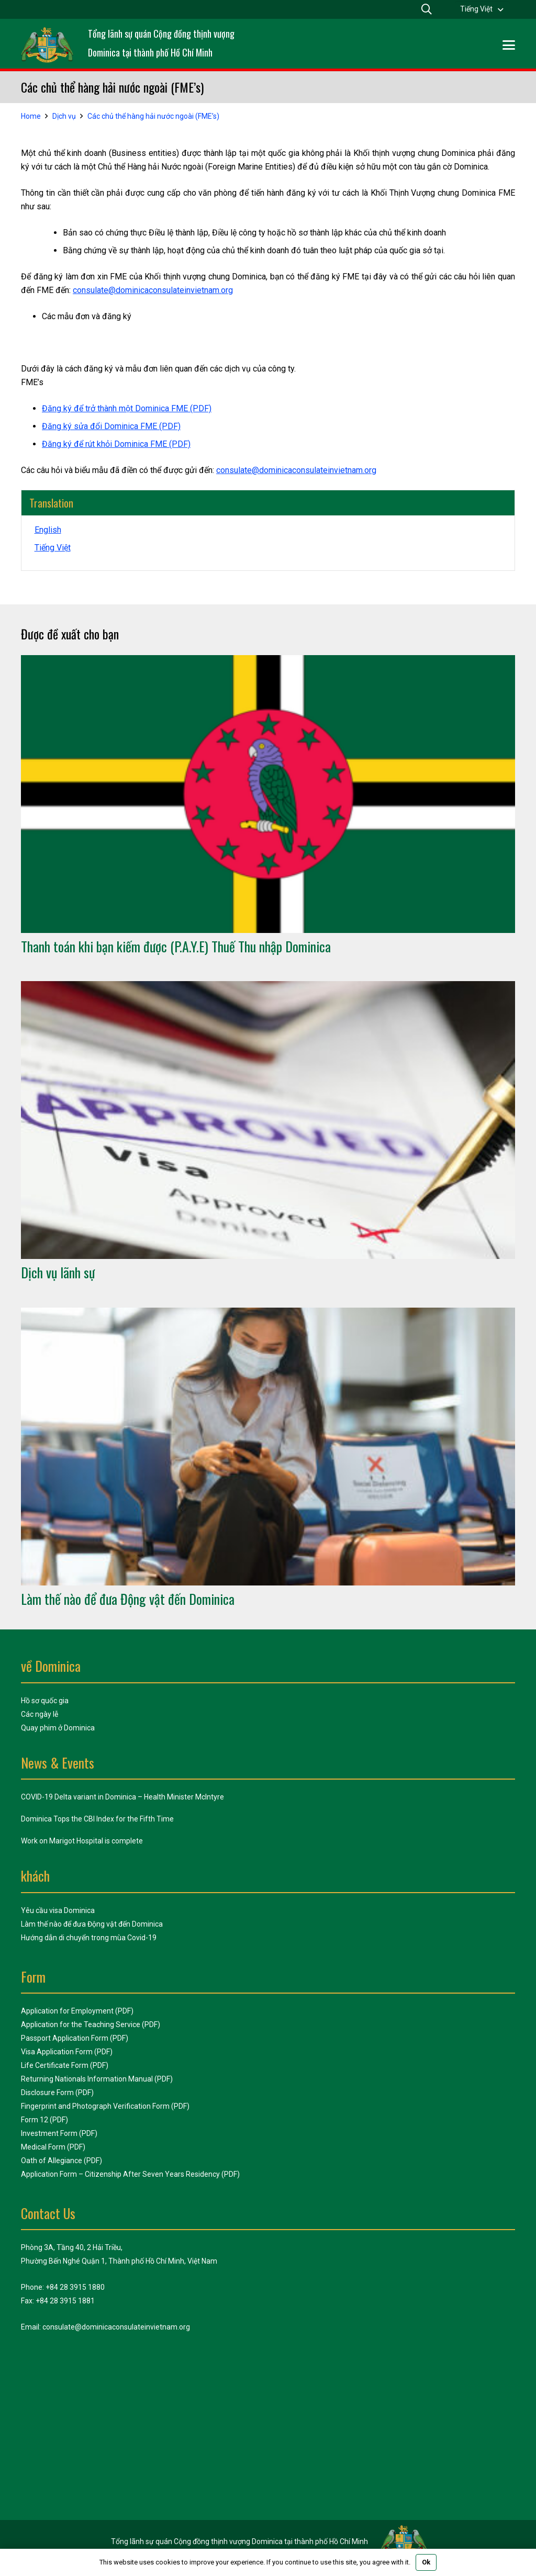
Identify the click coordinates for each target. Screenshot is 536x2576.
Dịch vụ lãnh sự (58, 1273)
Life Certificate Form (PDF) (64, 2065)
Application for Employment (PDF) (77, 2011)
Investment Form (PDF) (59, 2133)
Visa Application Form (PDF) (67, 2052)
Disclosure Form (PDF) (57, 2092)
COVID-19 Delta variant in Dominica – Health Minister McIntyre (122, 1797)
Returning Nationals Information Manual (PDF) (97, 2079)
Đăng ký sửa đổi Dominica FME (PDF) (111, 426)
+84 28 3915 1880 (75, 2287)
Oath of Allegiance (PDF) (61, 2160)
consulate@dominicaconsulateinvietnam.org (153, 290)
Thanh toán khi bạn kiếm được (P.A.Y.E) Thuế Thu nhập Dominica (176, 946)
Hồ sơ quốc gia (45, 1700)
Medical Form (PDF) (53, 2147)
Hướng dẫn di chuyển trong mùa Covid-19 (89, 1937)
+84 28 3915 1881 (65, 2301)
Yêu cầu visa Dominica (58, 1910)
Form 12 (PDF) (44, 2120)
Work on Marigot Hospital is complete (82, 1841)
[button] (509, 45)
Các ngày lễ (39, 1714)
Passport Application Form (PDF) (74, 2038)
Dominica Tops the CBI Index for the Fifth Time (97, 1819)
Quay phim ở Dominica (58, 1728)
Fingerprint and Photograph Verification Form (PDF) (105, 2106)
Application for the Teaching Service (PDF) (90, 2024)
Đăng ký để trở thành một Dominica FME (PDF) (126, 408)
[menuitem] (482, 9)
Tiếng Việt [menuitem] (476, 9)
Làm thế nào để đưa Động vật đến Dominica (127, 1599)
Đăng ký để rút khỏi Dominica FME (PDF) (116, 444)
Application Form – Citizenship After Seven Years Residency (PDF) (130, 2174)
